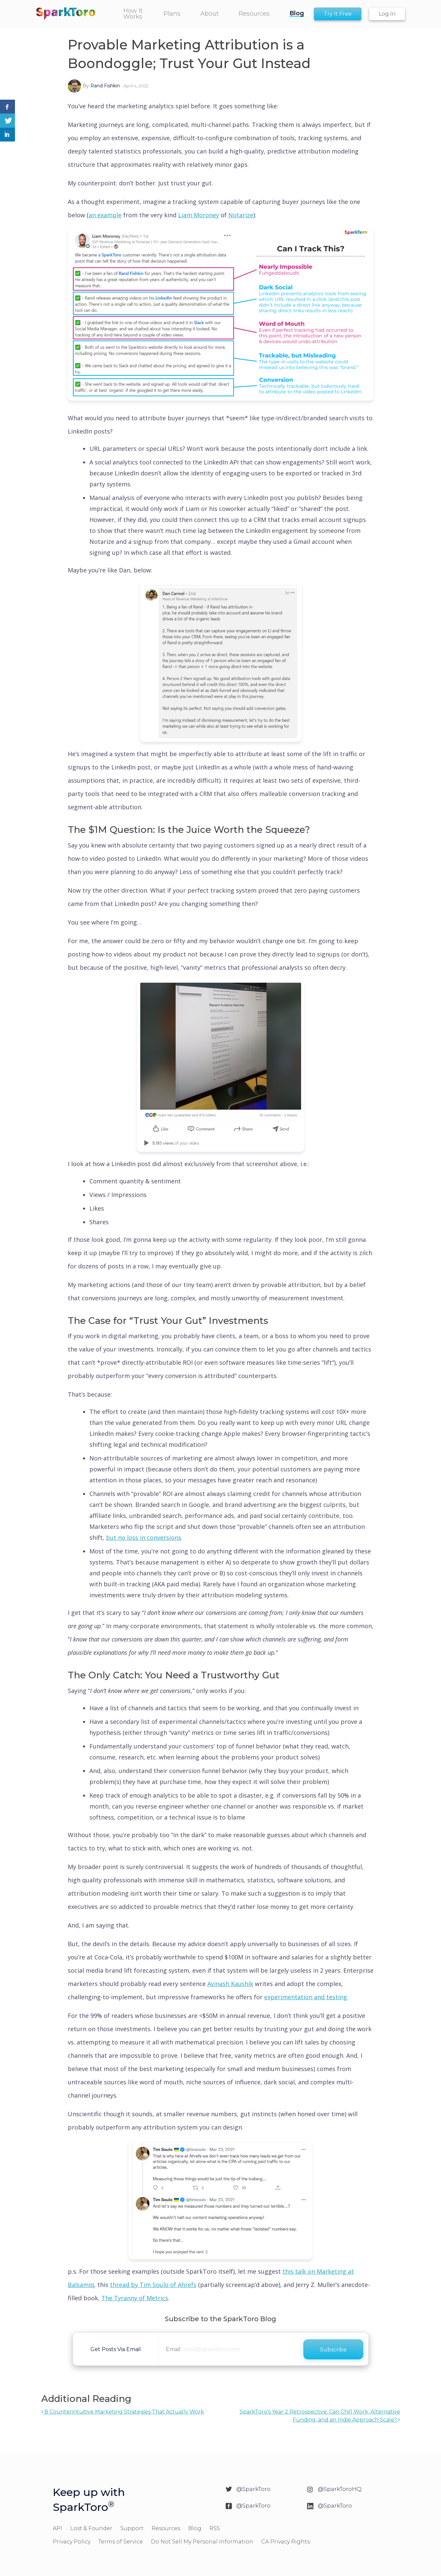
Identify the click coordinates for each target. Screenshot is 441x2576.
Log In (387, 14)
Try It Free (338, 14)
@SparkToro (253, 2489)
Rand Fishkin (105, 86)
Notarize (240, 215)
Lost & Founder (91, 2528)
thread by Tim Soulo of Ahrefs (153, 2285)
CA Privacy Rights (285, 2541)
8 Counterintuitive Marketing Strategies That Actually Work (122, 2412)
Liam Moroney (198, 215)
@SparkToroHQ (340, 2489)
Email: (173, 2349)
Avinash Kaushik (230, 1984)
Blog (194, 2528)
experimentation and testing (305, 1997)
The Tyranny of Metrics (134, 2298)
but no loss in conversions (143, 1537)
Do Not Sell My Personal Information (202, 2541)
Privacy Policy (71, 2541)
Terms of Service (120, 2541)
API (57, 2528)
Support (132, 2528)
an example (105, 215)
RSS (214, 2528)
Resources (166, 2528)
